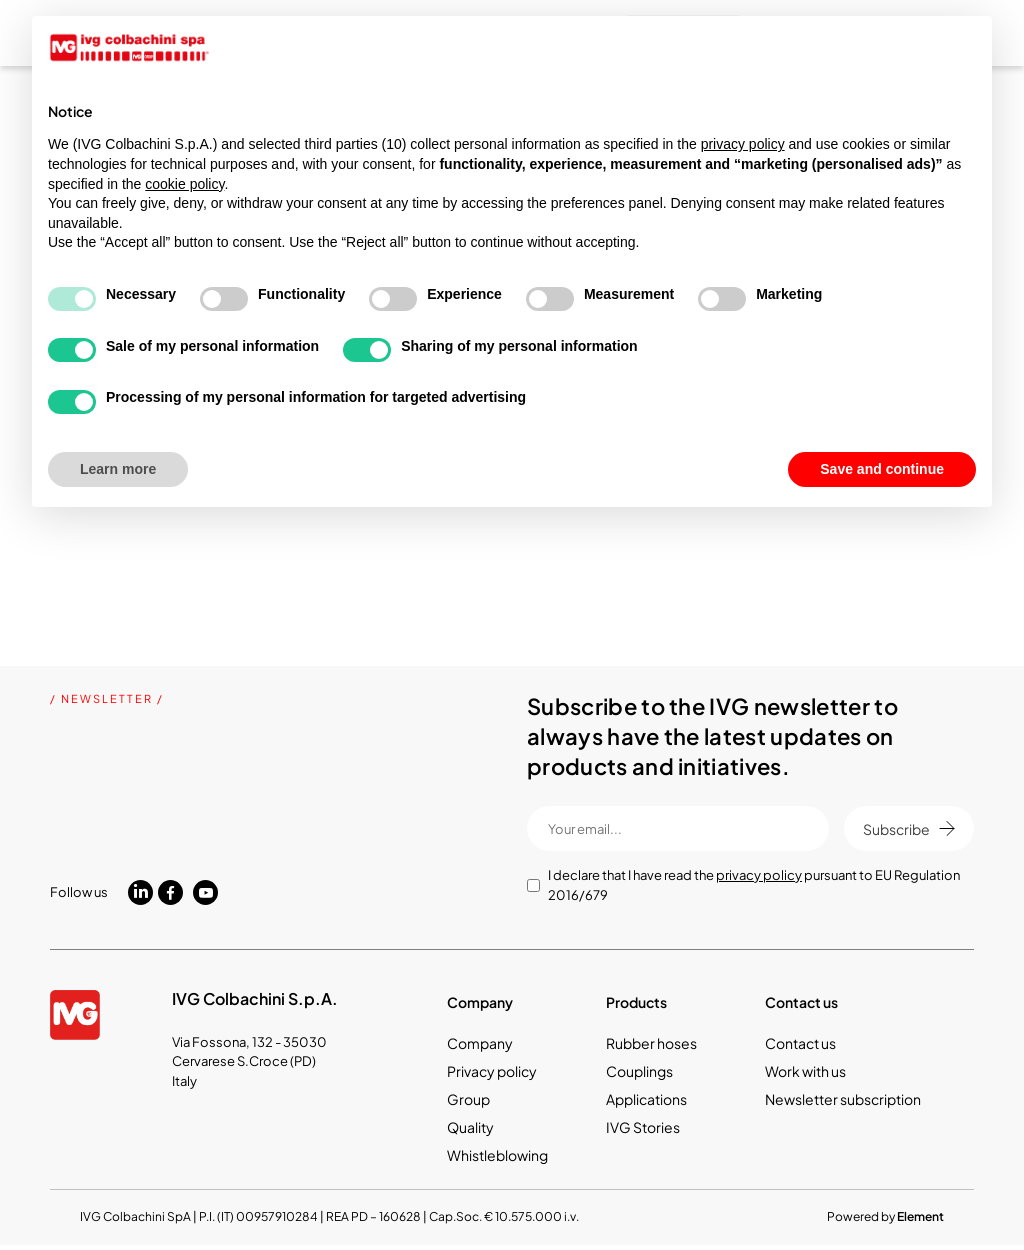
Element (920, 1216)
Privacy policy (492, 1071)
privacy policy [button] (743, 144)
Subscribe (909, 829)
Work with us (805, 1071)
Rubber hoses (651, 1043)
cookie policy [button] (184, 184)
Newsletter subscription (843, 1099)
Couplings (639, 1071)
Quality (470, 1127)
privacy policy (759, 875)
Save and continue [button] (882, 469)
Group (468, 1099)
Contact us (800, 1043)
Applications (646, 1099)
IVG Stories (643, 1127)
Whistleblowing (497, 1155)
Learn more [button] (118, 469)
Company (480, 1043)
